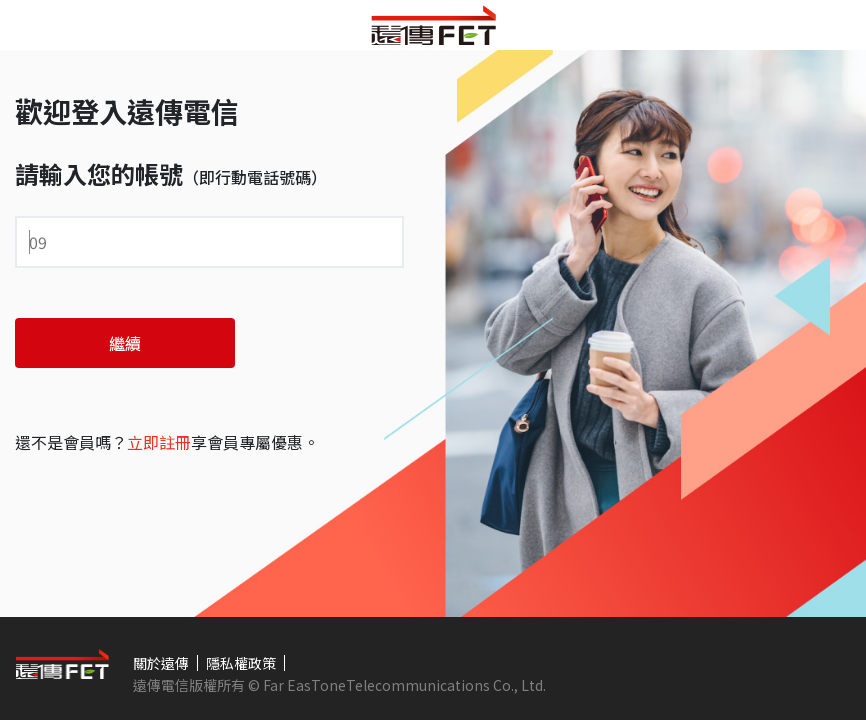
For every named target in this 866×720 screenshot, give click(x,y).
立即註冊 (159, 442)
